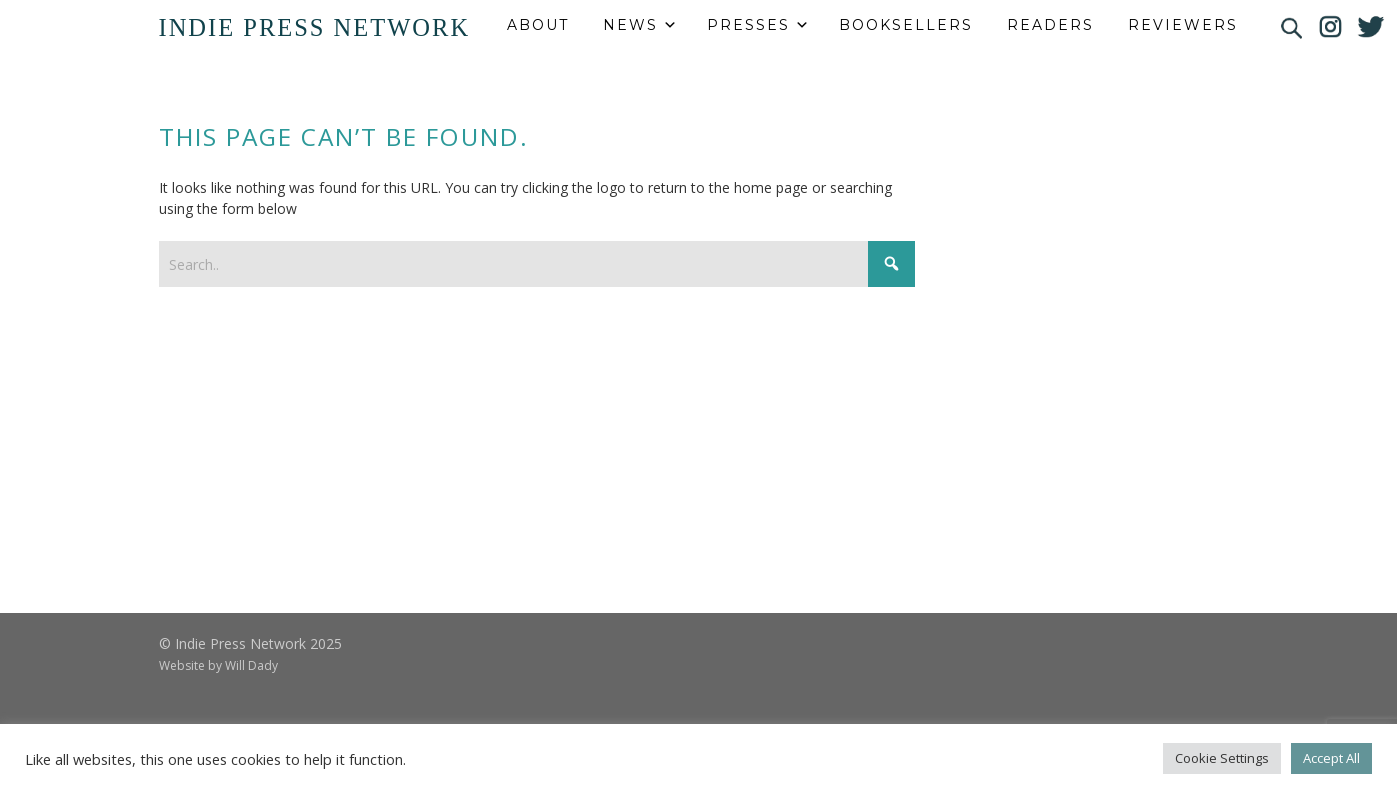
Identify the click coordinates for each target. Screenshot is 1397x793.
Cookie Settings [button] (1222, 758)
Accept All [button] (1331, 758)
